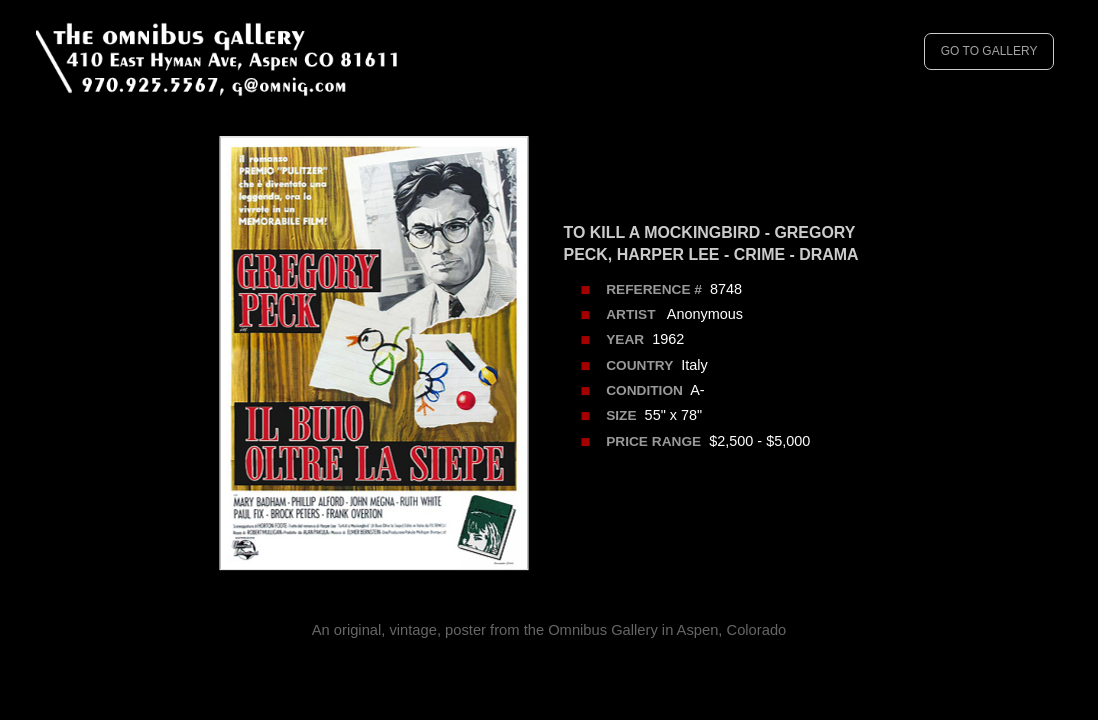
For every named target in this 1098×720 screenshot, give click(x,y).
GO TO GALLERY (989, 51)
